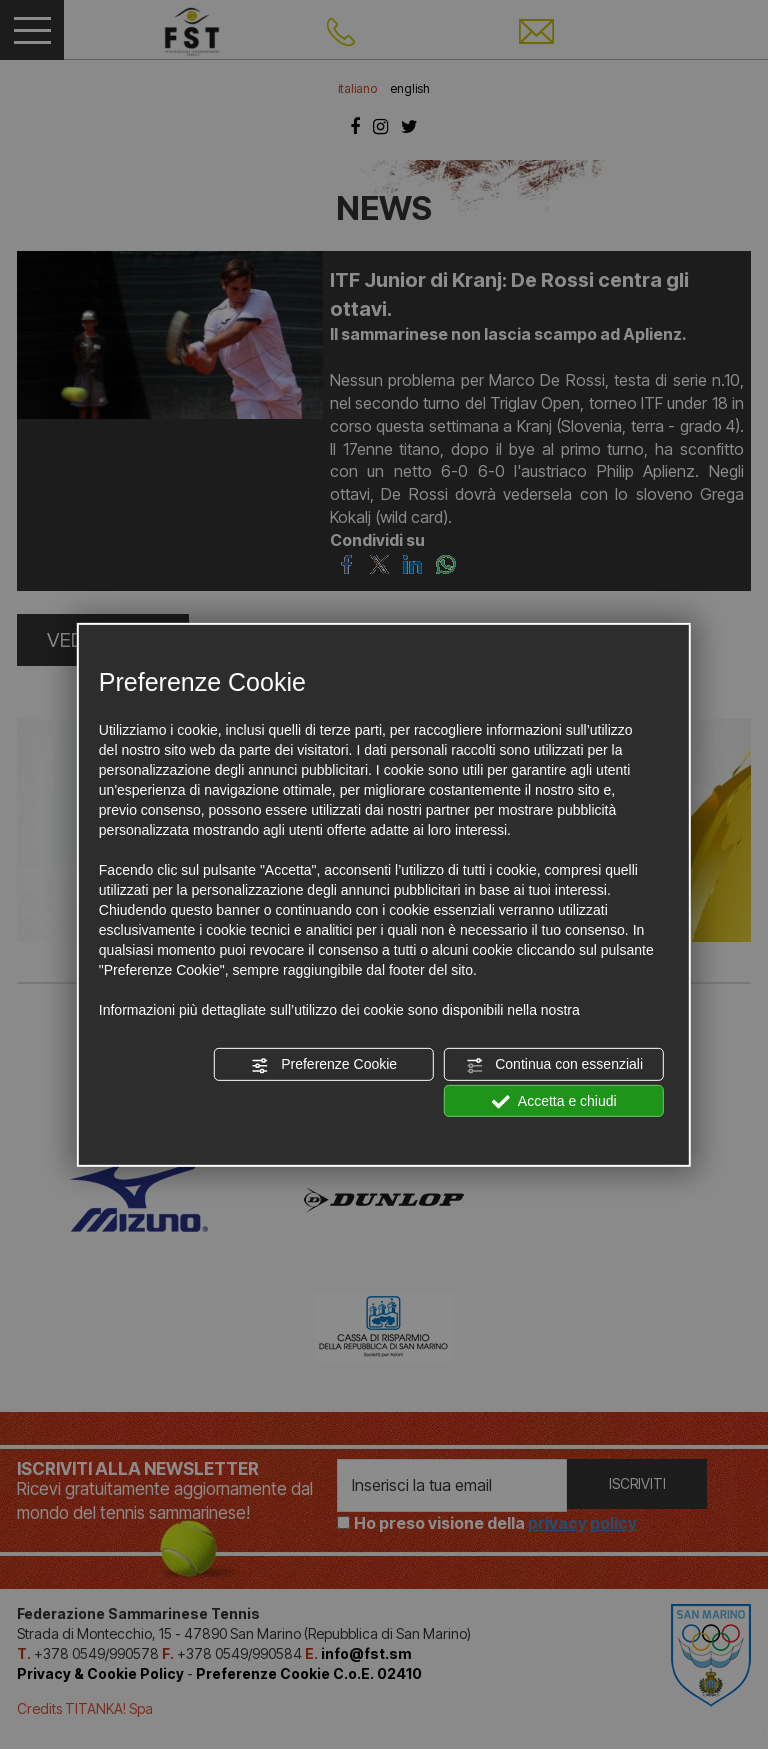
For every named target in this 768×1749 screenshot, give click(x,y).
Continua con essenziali (554, 1065)
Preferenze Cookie (324, 1065)
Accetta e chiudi (554, 1101)
